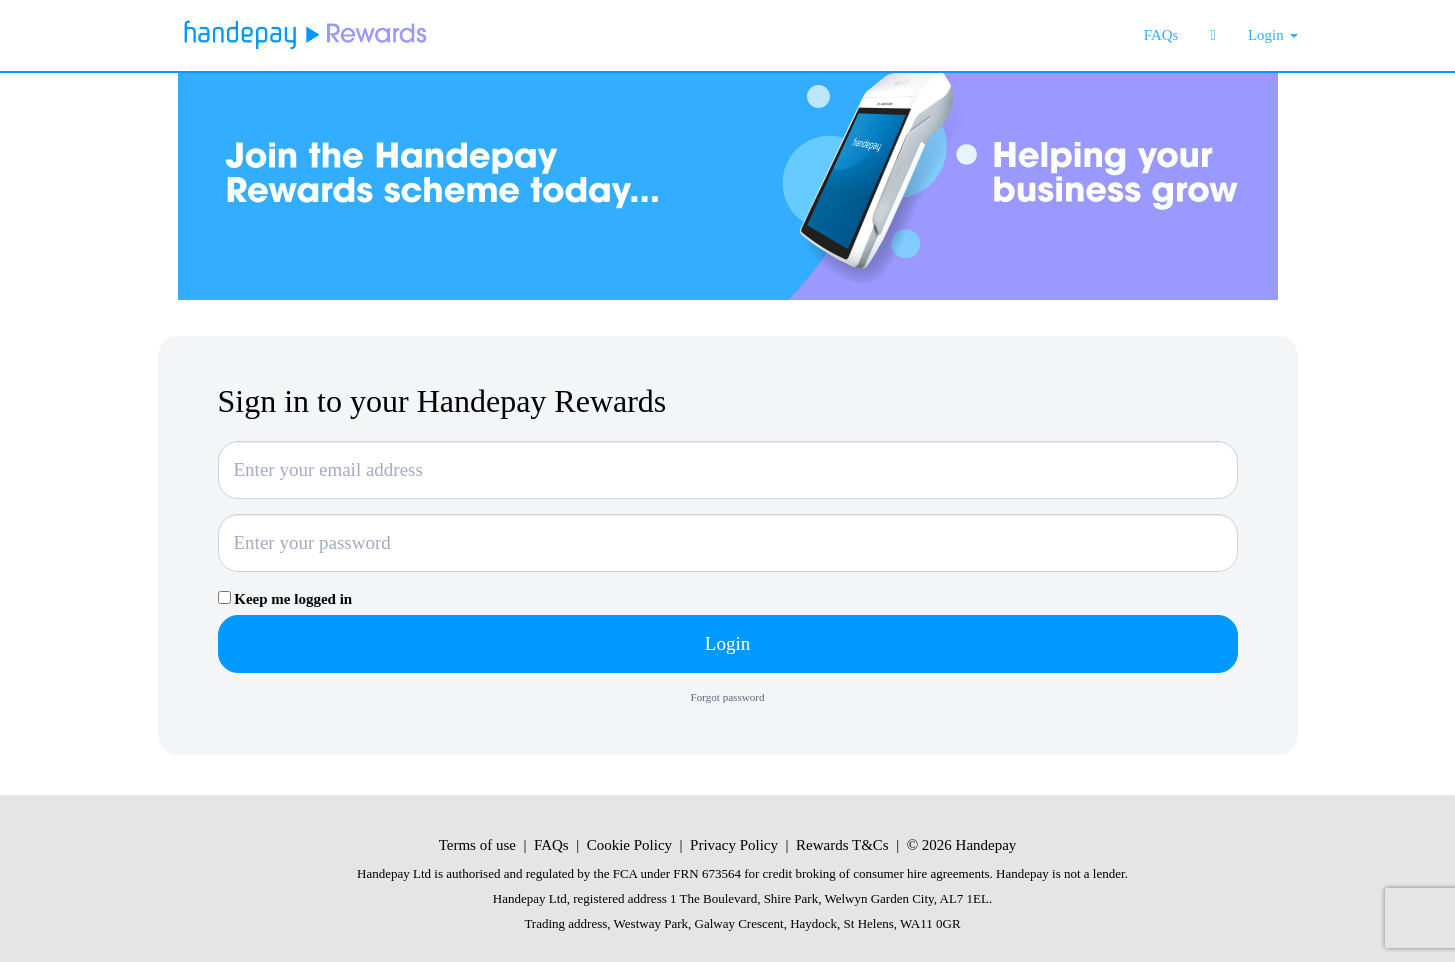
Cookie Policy (629, 845)
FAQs (551, 845)
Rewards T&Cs (842, 845)
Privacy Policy (734, 845)
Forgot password (728, 697)
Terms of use (477, 845)
